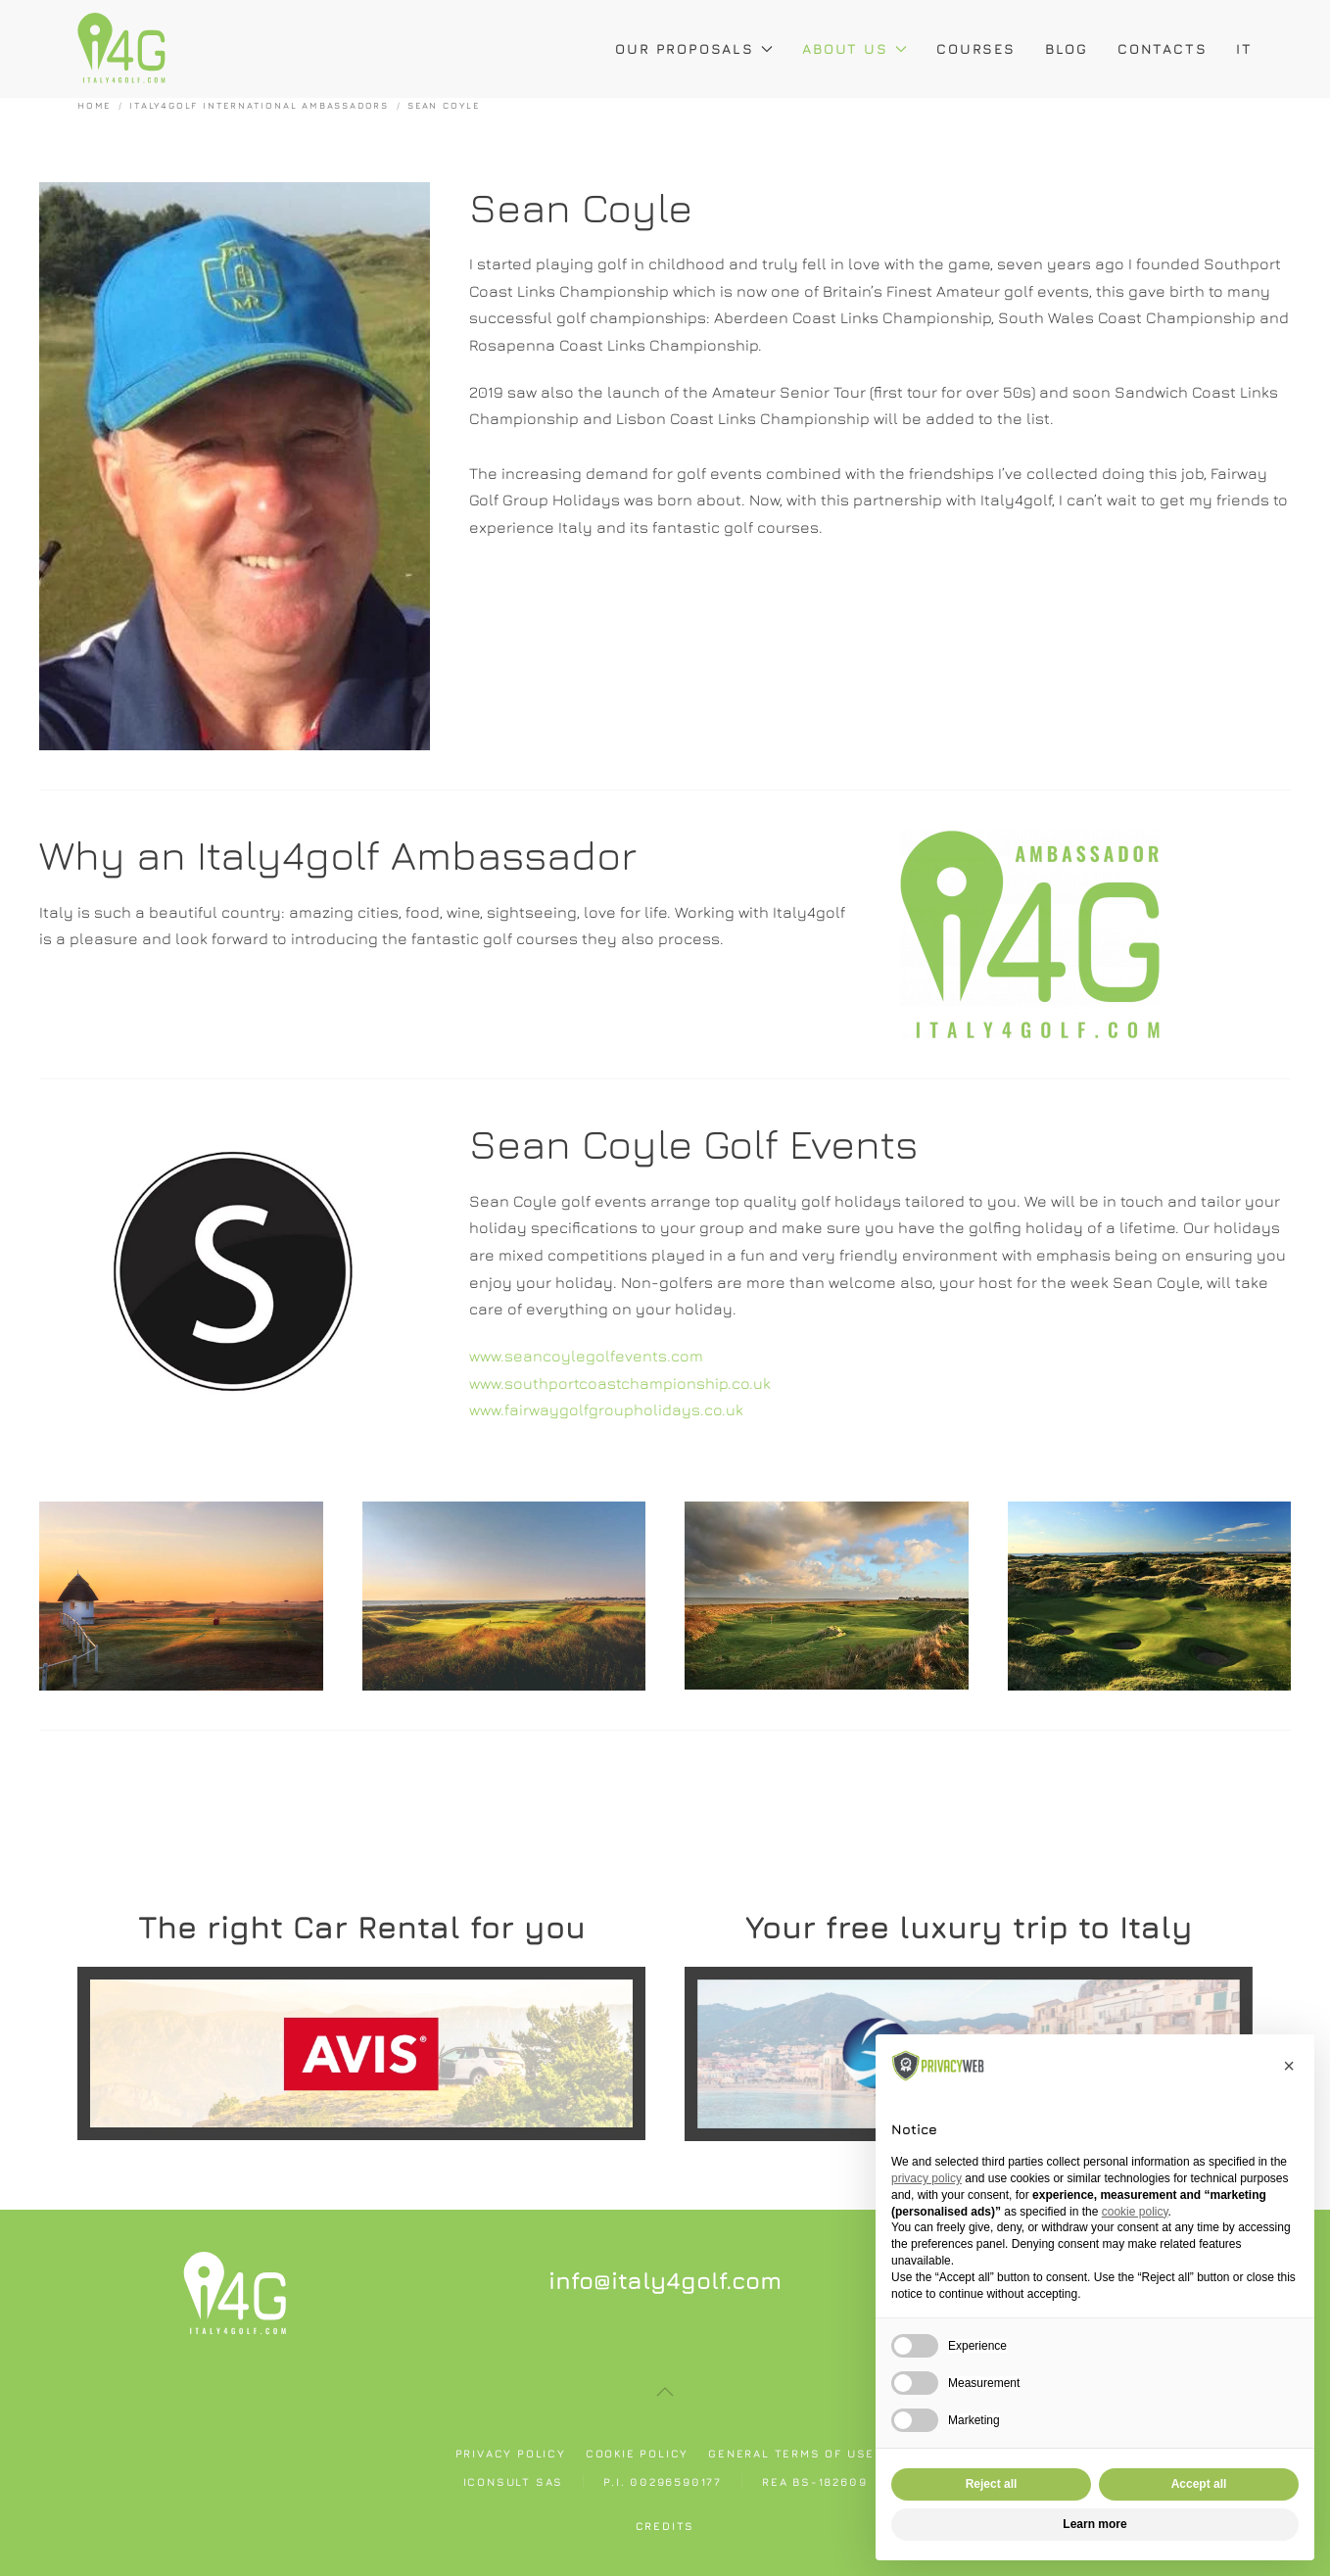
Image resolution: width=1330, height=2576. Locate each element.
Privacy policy (510, 2453)
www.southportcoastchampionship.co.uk (620, 1383)
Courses (976, 48)
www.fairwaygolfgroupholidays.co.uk (606, 1409)
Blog (1066, 48)
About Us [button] (854, 48)
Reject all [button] (992, 2484)
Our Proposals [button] (694, 48)
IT (1244, 48)
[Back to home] (121, 49)
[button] (665, 2392)
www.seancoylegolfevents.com (586, 1355)
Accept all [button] (1199, 2484)
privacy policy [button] (926, 2178)
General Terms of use (791, 2453)
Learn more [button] (1094, 2524)
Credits (665, 2525)
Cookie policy (637, 2453)
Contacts (1162, 48)
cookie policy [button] (1135, 2211)
